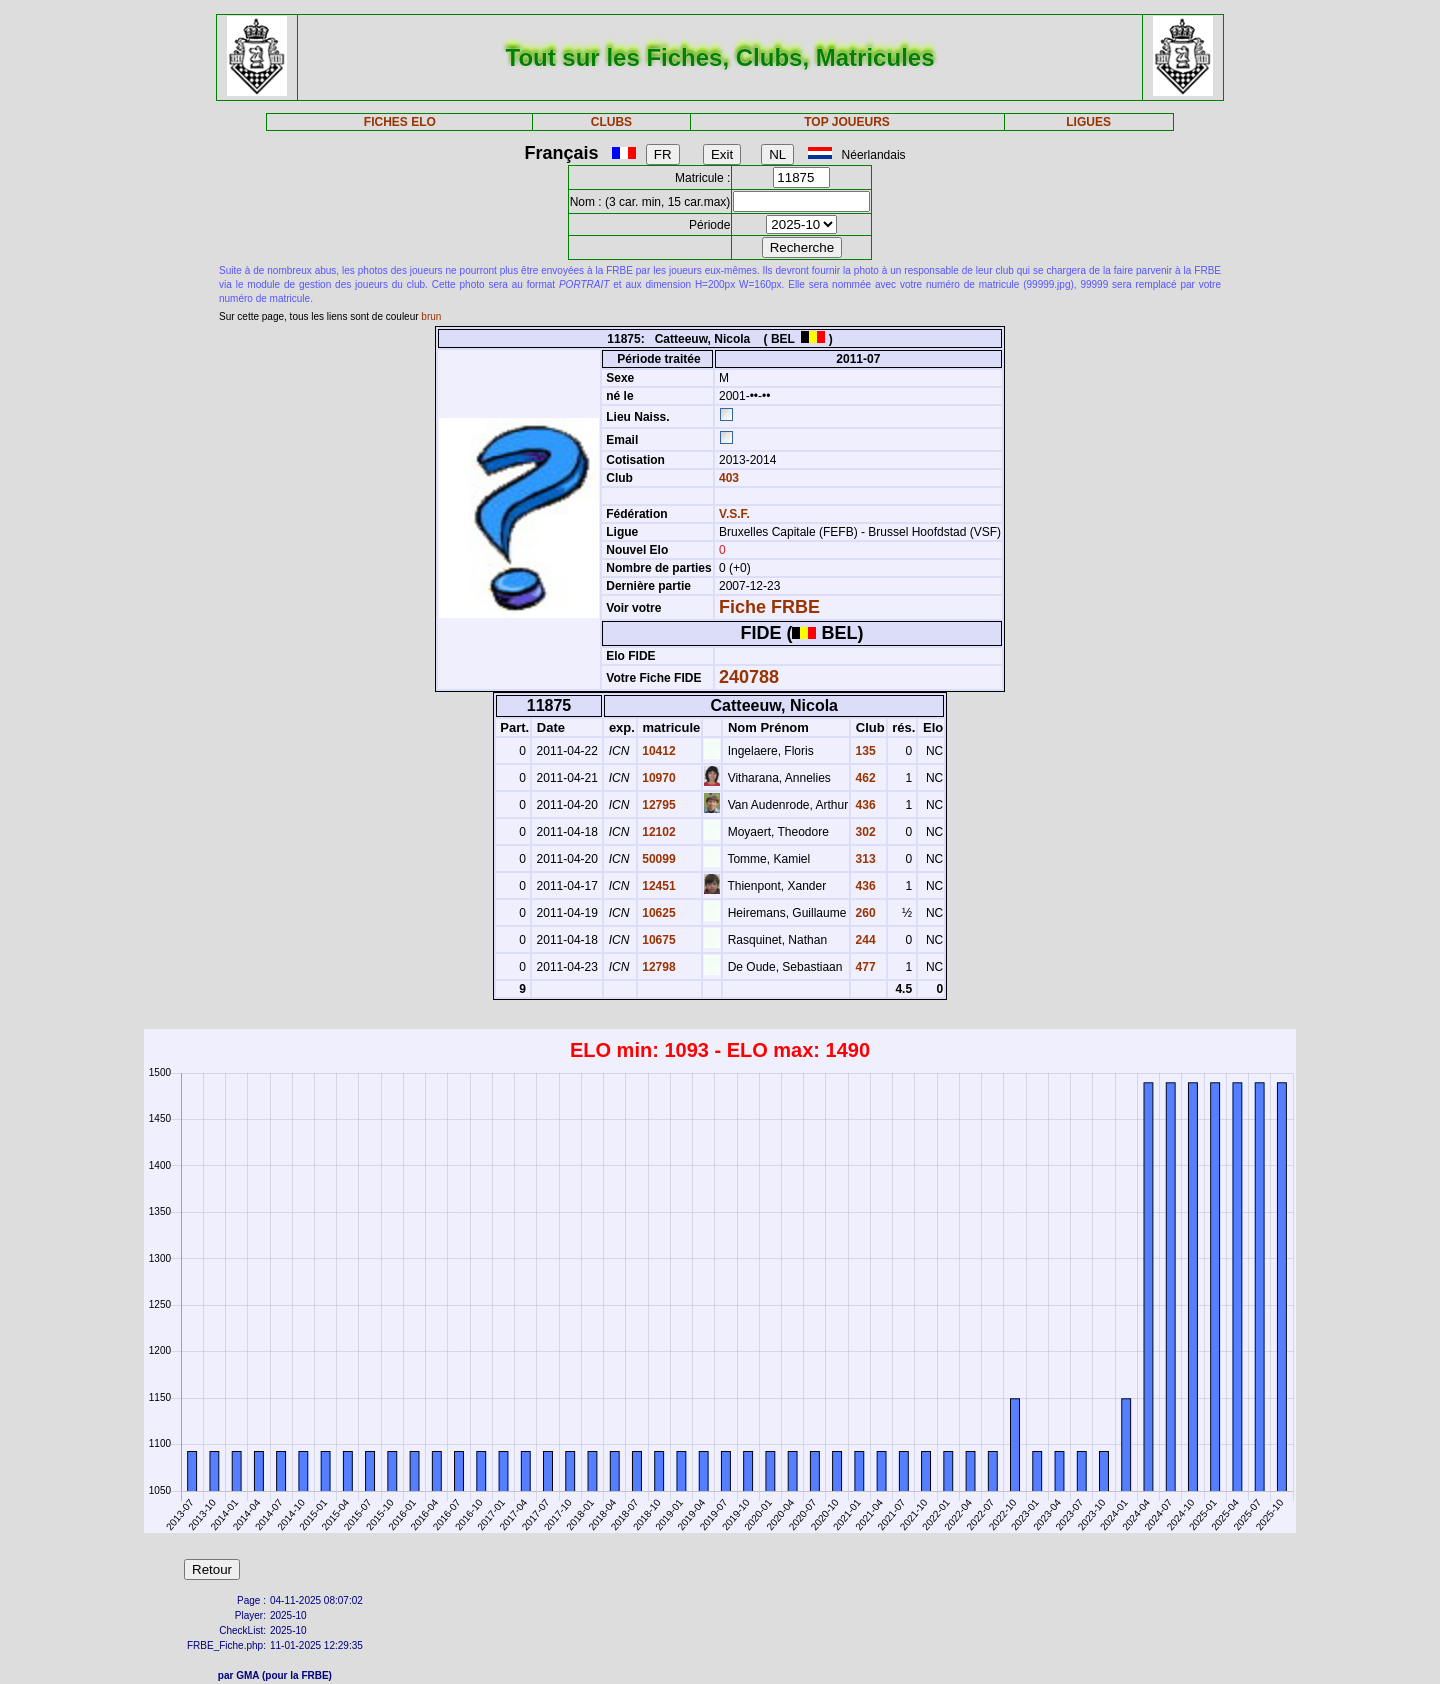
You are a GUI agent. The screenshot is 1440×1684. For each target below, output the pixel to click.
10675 (657, 940)
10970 (657, 778)
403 (727, 478)
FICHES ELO (400, 122)
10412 (657, 751)
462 (863, 778)
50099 (657, 859)
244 (863, 940)
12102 (657, 832)
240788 (749, 677)
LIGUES (1088, 122)
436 (863, 805)
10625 (657, 913)
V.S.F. (734, 514)
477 (863, 967)
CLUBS (611, 122)
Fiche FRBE (769, 607)
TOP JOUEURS (847, 122)
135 (863, 751)
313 (863, 859)
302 (863, 832)
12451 (657, 886)
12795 (657, 805)
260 (863, 913)
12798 (657, 967)
